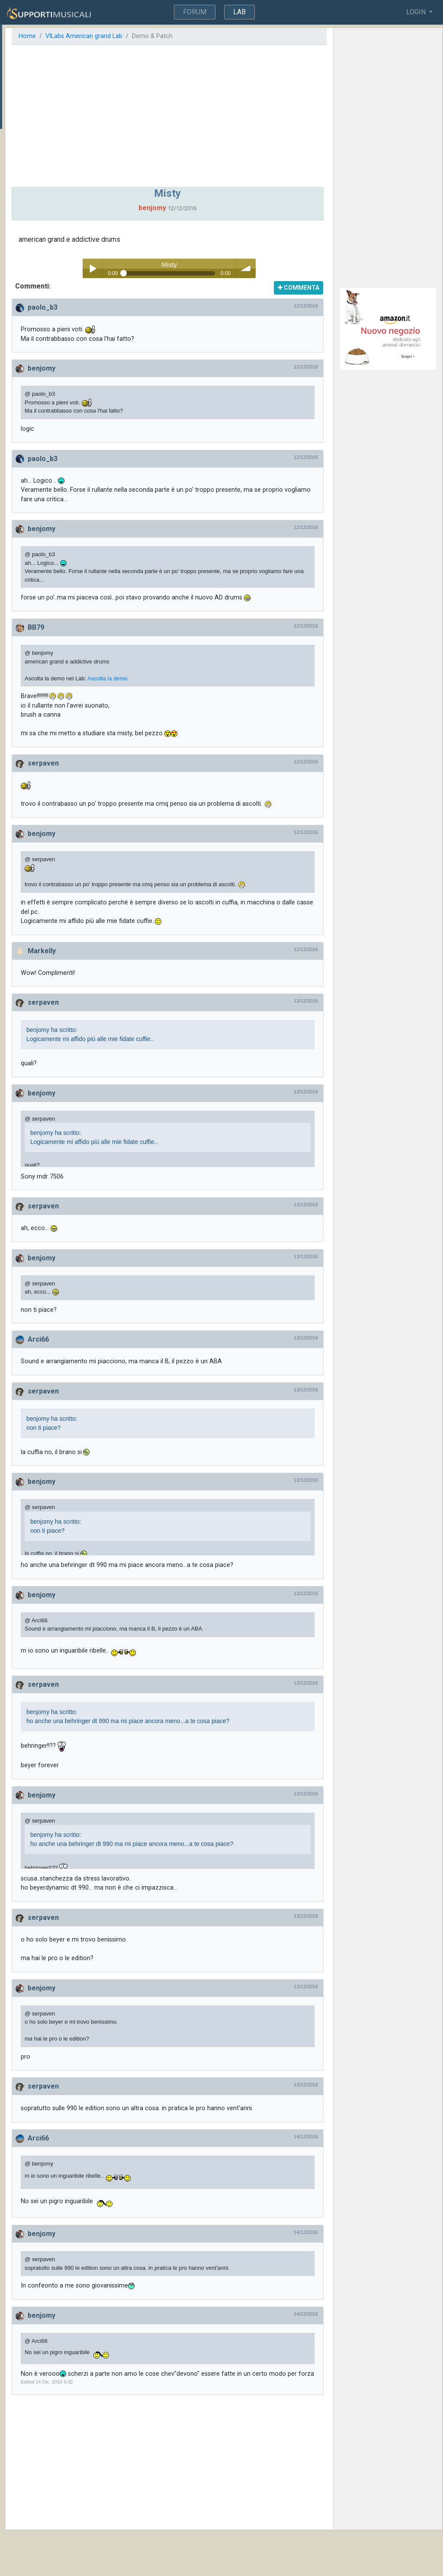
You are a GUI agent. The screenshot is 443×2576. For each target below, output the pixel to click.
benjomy (132, 368)
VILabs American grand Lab (174, 36)
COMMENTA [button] (321, 287)
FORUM (196, 11)
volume (302, 268)
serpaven (133, 773)
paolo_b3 (133, 307)
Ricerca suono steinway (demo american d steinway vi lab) (44, 135)
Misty (12, 100)
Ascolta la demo (198, 687)
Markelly (132, 978)
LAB (239, 12)
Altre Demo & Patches (46, 46)
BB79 (126, 637)
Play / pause (149, 268)
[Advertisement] (226, 115)
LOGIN (416, 12)
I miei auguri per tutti (34, 87)
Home (117, 36)
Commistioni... (25, 112)
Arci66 (128, 1366)
